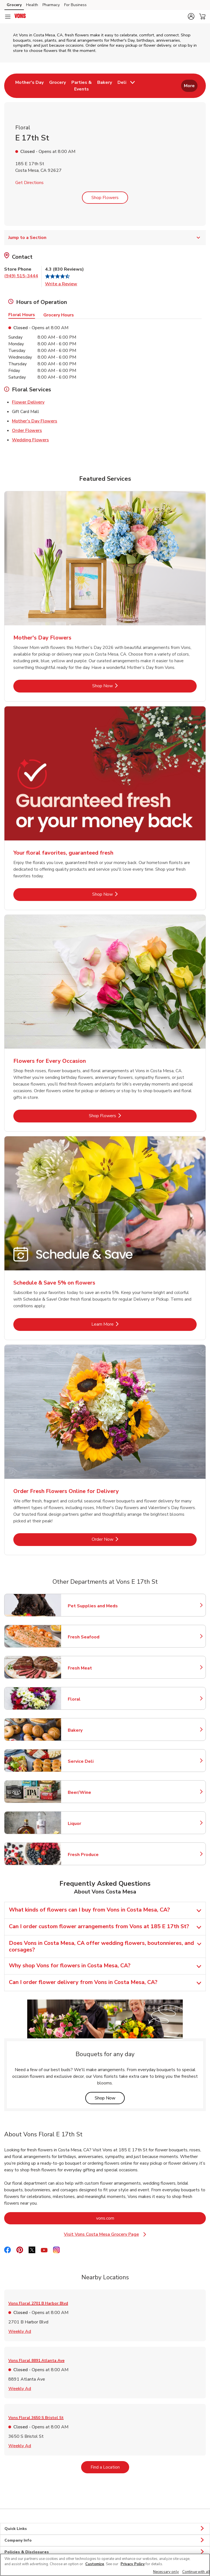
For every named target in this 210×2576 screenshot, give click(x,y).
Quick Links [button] (105, 2529)
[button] (191, 16)
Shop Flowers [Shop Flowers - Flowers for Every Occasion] (119, 1115)
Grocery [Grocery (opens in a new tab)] (14, 4)
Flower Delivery (28, 402)
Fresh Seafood (92, 1637)
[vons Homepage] (20, 17)
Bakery (92, 1730)
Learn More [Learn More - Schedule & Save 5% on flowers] (120, 1324)
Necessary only (166, 2572)
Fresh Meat (92, 1668)
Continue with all (196, 2572)
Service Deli (92, 1761)
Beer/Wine (92, 1792)
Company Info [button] (105, 2540)
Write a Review (61, 284)
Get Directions (29, 183)
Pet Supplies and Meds (93, 1606)
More (189, 86)
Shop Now (110, 2098)
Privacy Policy (133, 2564)
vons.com (127, 2218)
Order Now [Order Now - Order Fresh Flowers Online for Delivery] (121, 1539)
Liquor (92, 1823)
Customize (94, 2564)
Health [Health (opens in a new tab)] (32, 4)
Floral (92, 1699)
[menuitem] (29, 85)
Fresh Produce (92, 1854)
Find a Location (110, 2467)
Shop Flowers (105, 198)
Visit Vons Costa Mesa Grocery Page (108, 2234)
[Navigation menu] (7, 16)
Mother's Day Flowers (34, 420)
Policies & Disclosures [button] (105, 2552)
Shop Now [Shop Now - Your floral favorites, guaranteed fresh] (121, 894)
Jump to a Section (105, 237)
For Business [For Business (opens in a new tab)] (75, 4)
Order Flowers (27, 430)
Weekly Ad (19, 2331)
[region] (105, 2565)
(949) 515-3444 (21, 276)
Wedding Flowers (30, 439)
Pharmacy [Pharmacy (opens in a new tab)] (51, 4)
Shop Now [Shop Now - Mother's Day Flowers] (121, 686)
